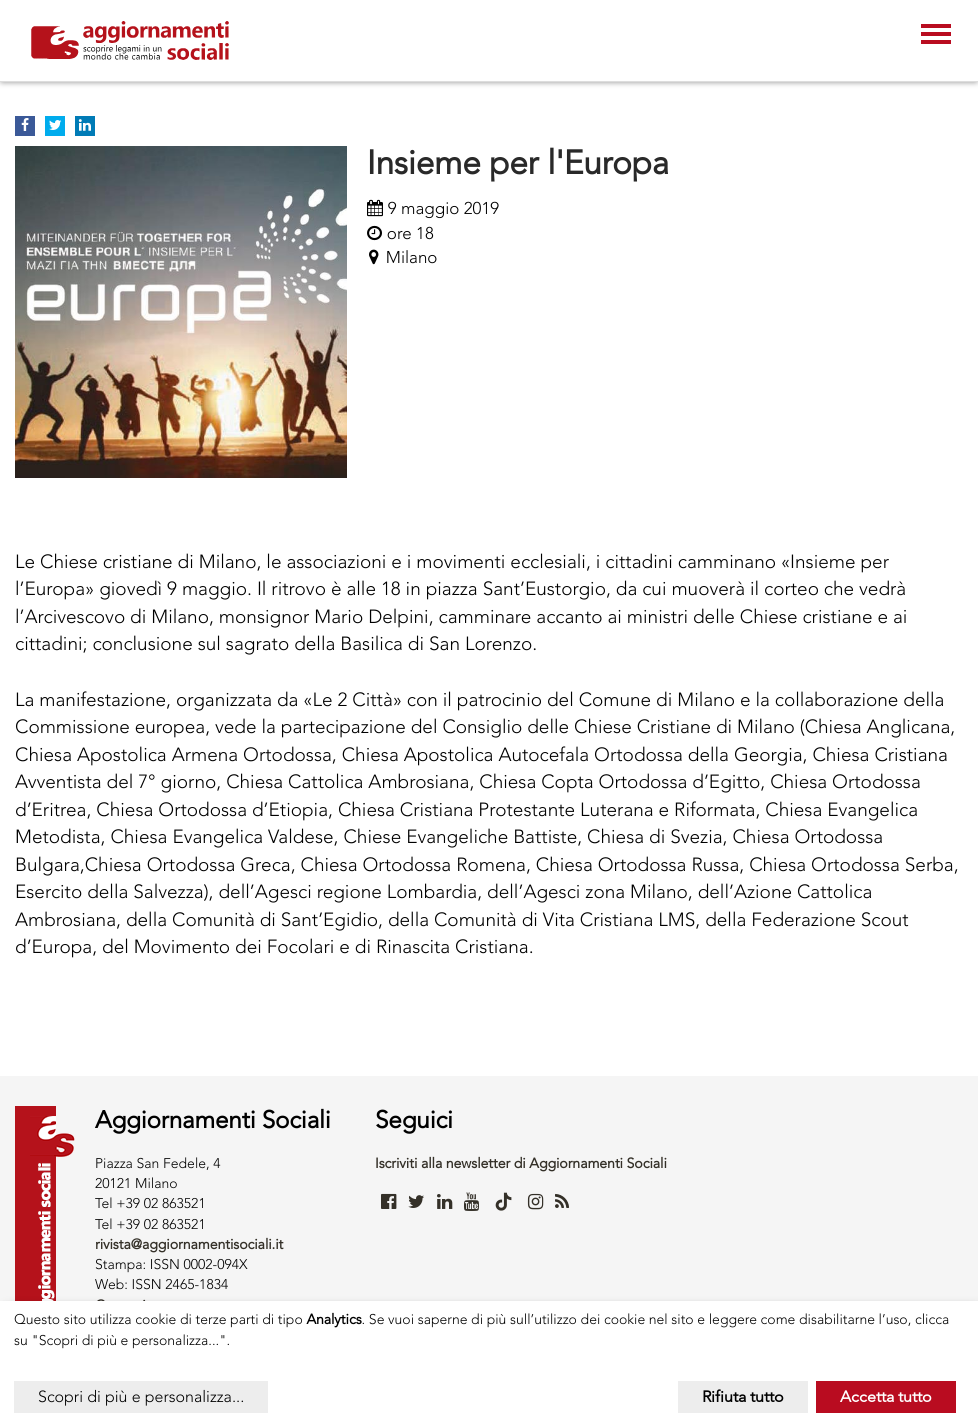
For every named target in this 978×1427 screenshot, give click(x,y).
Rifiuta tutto (743, 1396)
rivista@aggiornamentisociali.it (189, 1244)
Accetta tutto (886, 1396)
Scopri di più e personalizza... (141, 1396)
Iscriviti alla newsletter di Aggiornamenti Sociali (521, 1163)
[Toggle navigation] (936, 36)
